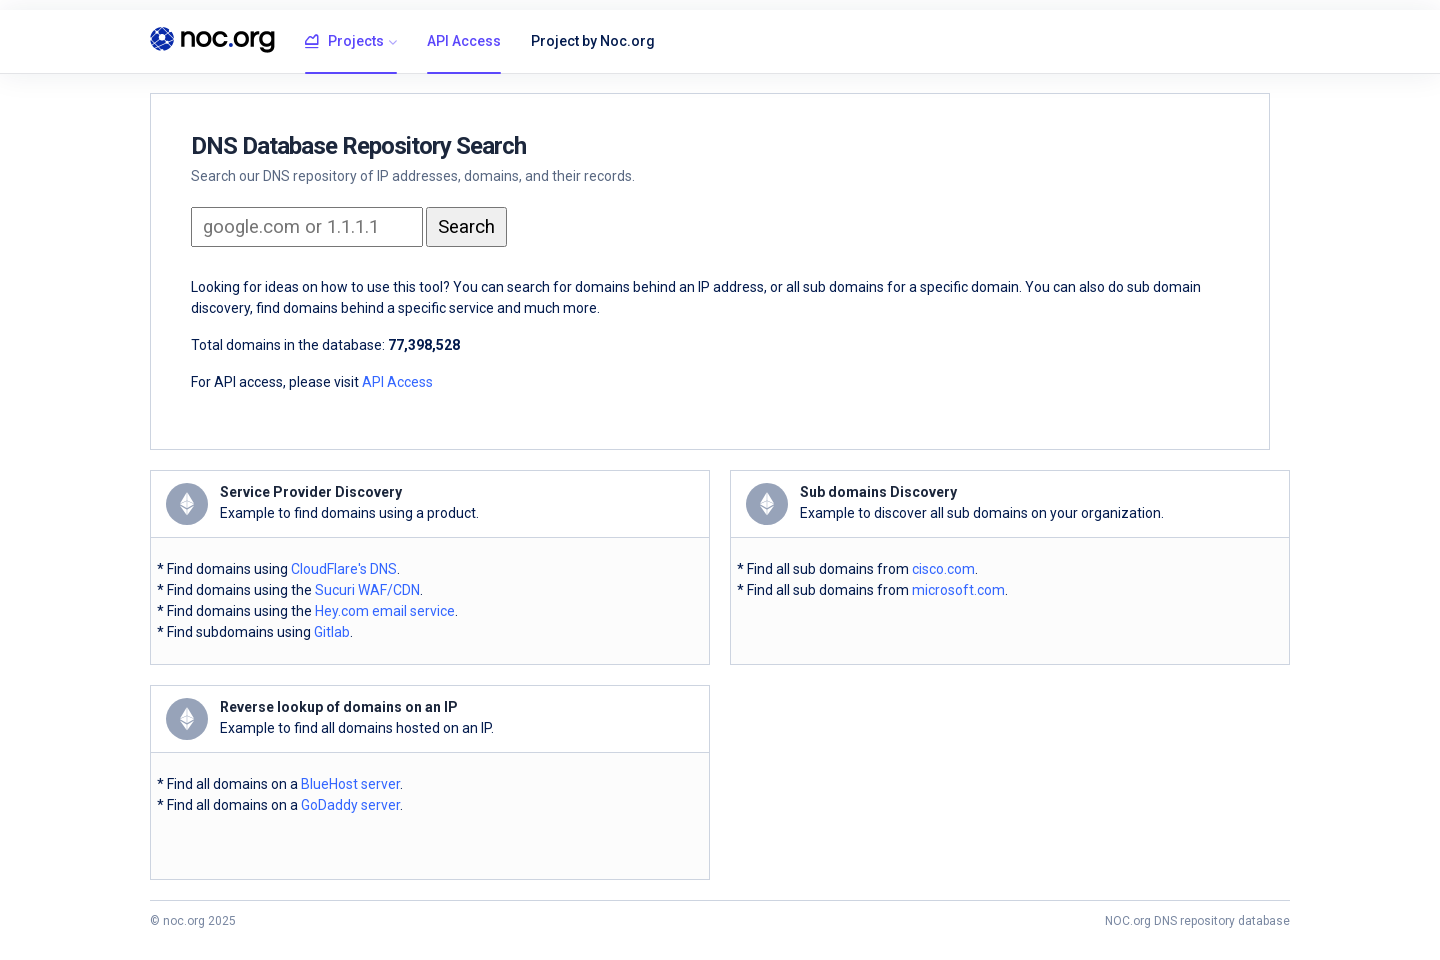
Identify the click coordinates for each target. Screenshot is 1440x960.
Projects (344, 42)
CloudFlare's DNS (344, 569)
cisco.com (943, 569)
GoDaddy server (350, 805)
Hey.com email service (385, 611)
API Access (464, 41)
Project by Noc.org (593, 41)
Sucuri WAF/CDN (367, 590)
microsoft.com (958, 590)
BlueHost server (350, 784)
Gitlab (332, 632)
